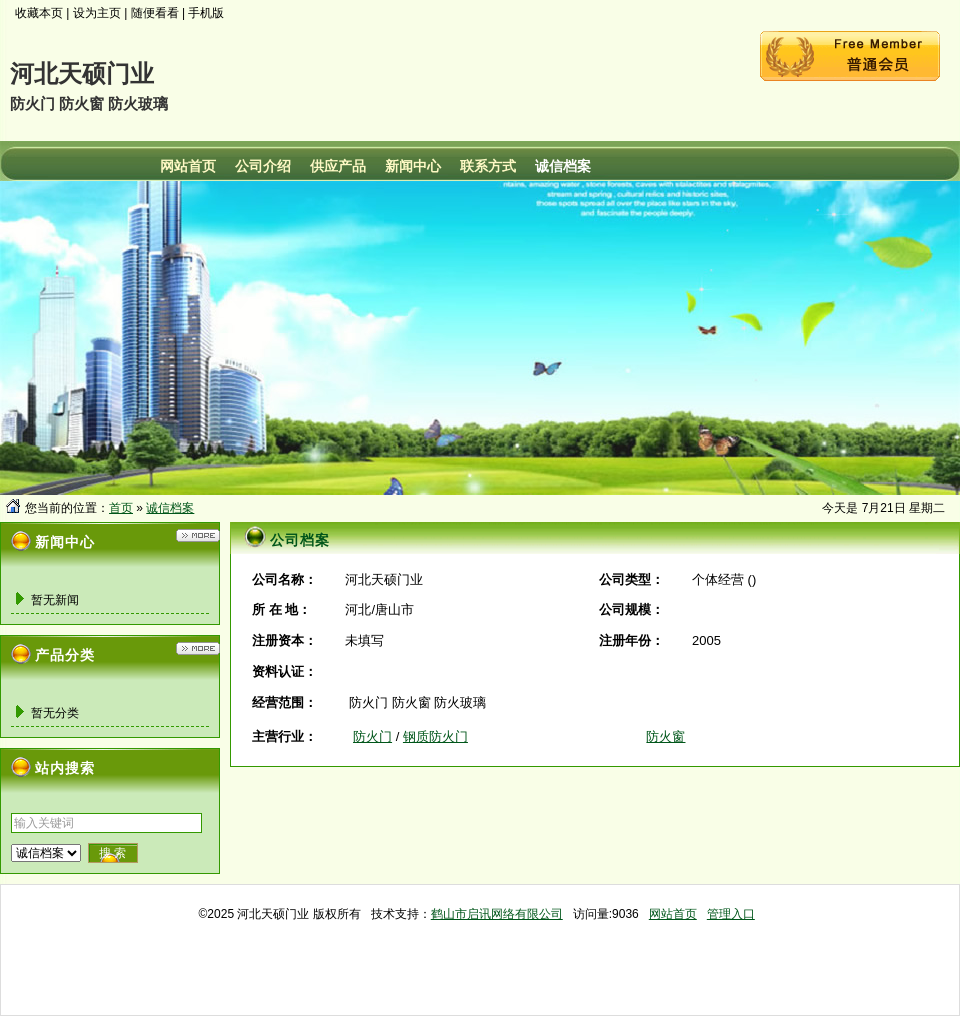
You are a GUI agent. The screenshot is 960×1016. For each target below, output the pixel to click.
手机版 (206, 13)
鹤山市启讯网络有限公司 (497, 914)
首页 (121, 508)
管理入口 (731, 914)
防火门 (372, 736)
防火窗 (665, 736)
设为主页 (97, 13)
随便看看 (155, 13)
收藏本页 (39, 13)
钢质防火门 (435, 736)
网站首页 (673, 914)
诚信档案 (170, 508)
